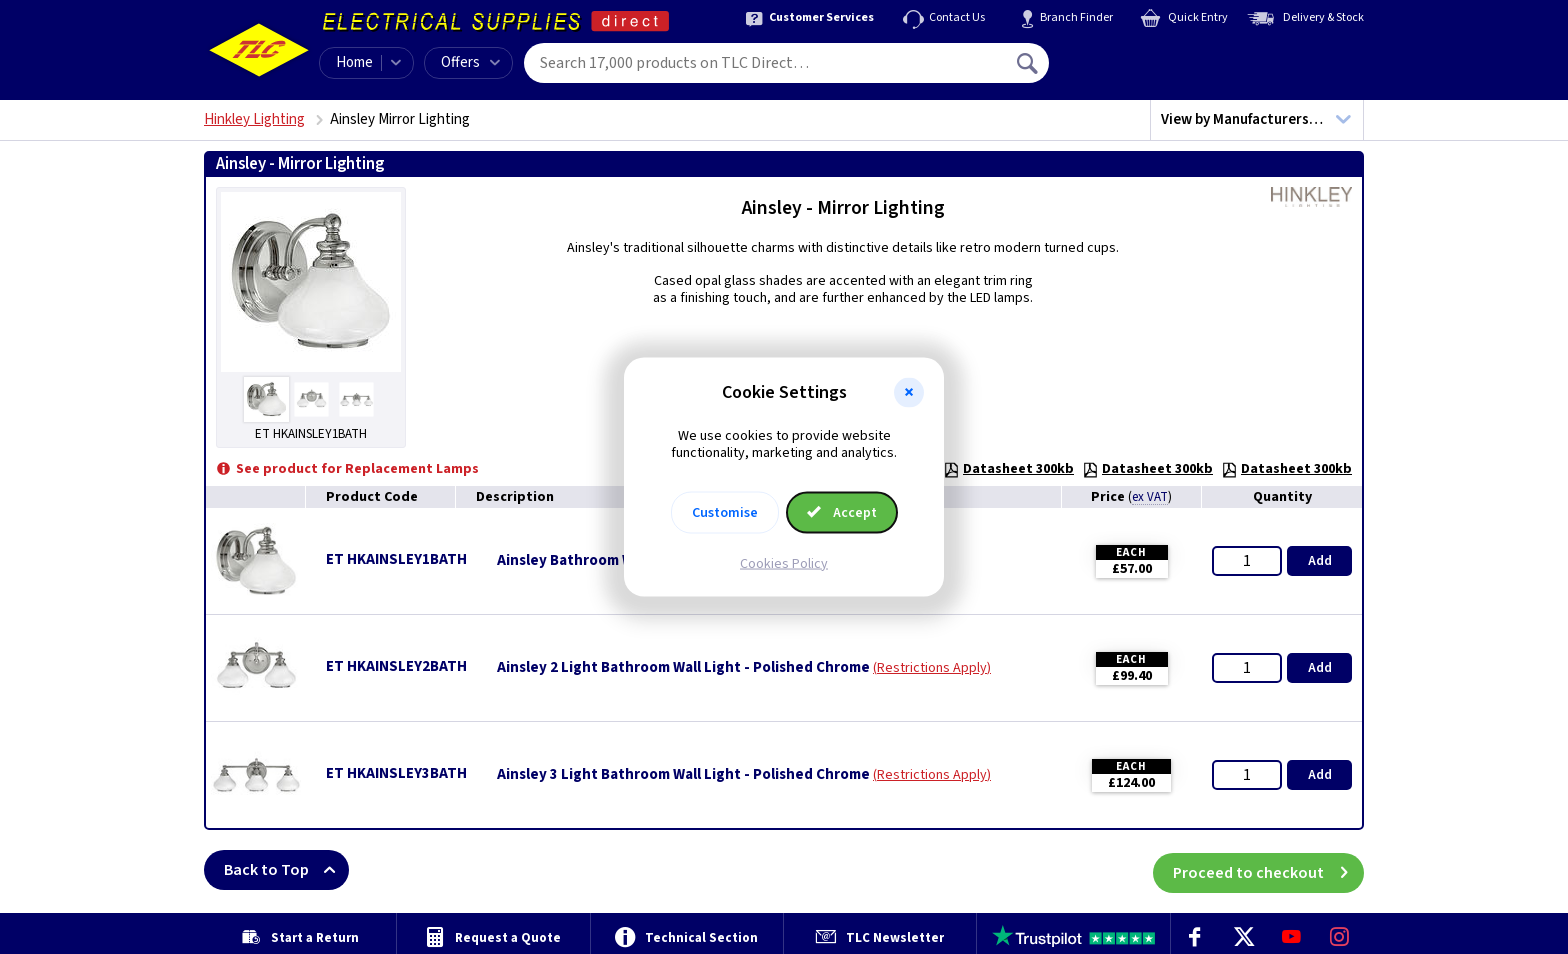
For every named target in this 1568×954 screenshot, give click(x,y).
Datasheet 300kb (1008, 469)
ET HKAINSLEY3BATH (396, 773)
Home (354, 62)
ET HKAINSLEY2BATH (396, 666)
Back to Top (286, 870)
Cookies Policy (784, 563)
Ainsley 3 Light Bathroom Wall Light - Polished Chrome (683, 775)
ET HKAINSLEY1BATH (396, 559)
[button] (909, 393)
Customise (725, 512)
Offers (470, 62)
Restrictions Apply (932, 668)
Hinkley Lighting (254, 119)
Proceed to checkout (1268, 870)
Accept (842, 512)
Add (1320, 561)
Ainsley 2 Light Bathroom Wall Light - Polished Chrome (683, 668)
